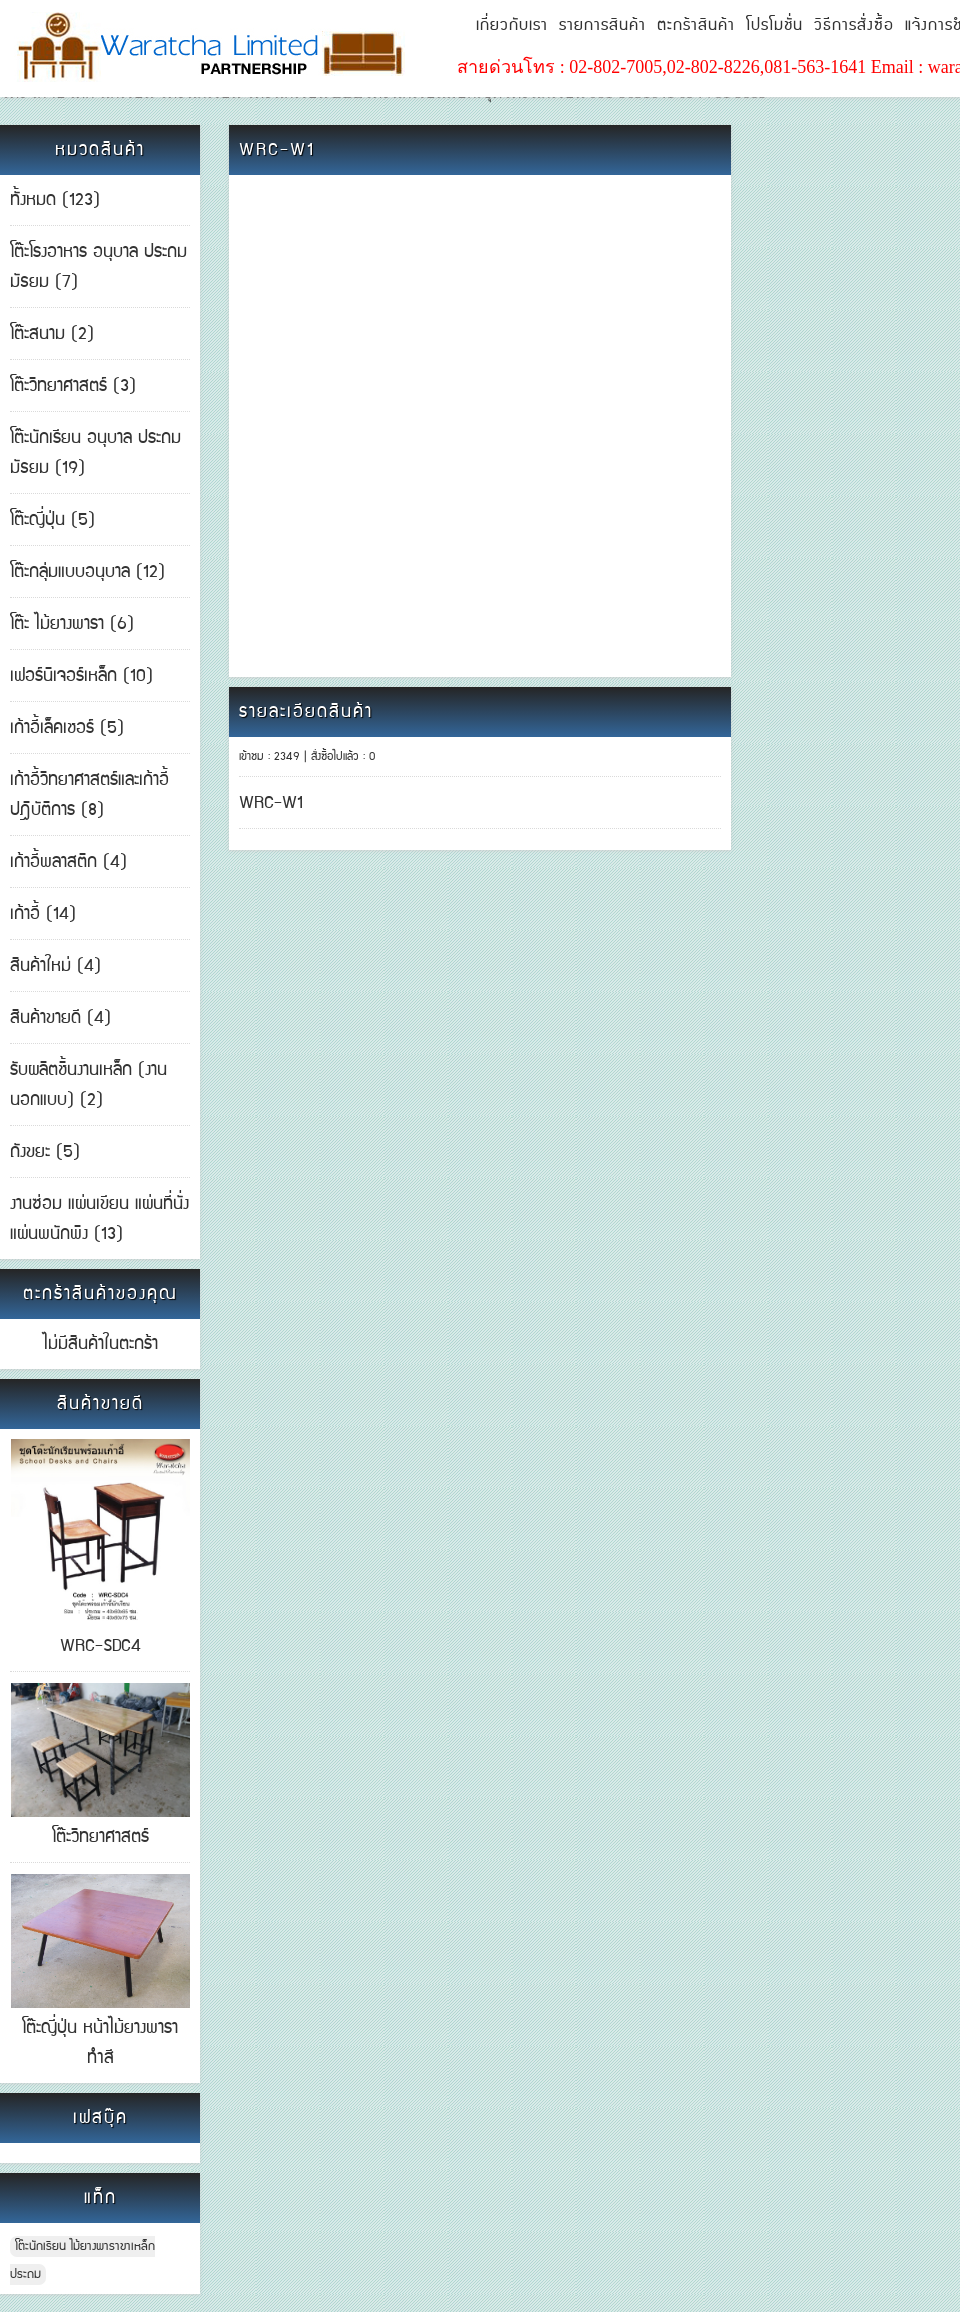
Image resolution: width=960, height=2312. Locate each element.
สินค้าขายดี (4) (60, 1018)
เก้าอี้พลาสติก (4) (68, 862)
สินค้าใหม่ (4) (55, 966)
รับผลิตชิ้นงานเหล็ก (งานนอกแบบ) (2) (88, 1085)
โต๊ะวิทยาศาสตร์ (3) (73, 386)
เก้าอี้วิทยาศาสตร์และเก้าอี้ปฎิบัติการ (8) (89, 795)
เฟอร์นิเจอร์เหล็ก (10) (81, 676)
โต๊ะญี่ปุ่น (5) (52, 520)
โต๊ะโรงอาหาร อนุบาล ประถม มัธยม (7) (98, 267)
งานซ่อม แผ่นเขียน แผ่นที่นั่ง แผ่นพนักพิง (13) (99, 1219)
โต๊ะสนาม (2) (52, 334)
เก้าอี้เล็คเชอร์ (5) (67, 728)
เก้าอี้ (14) (43, 914)
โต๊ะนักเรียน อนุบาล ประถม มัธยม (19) (95, 453)
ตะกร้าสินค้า (696, 25)
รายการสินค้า (602, 25)
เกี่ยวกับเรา (512, 25)
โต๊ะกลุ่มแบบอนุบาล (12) (87, 572)
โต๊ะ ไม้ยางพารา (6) (72, 624)
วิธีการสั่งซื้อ (854, 25)
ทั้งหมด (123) (55, 200)
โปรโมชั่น (774, 25)
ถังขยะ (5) (45, 1152)
